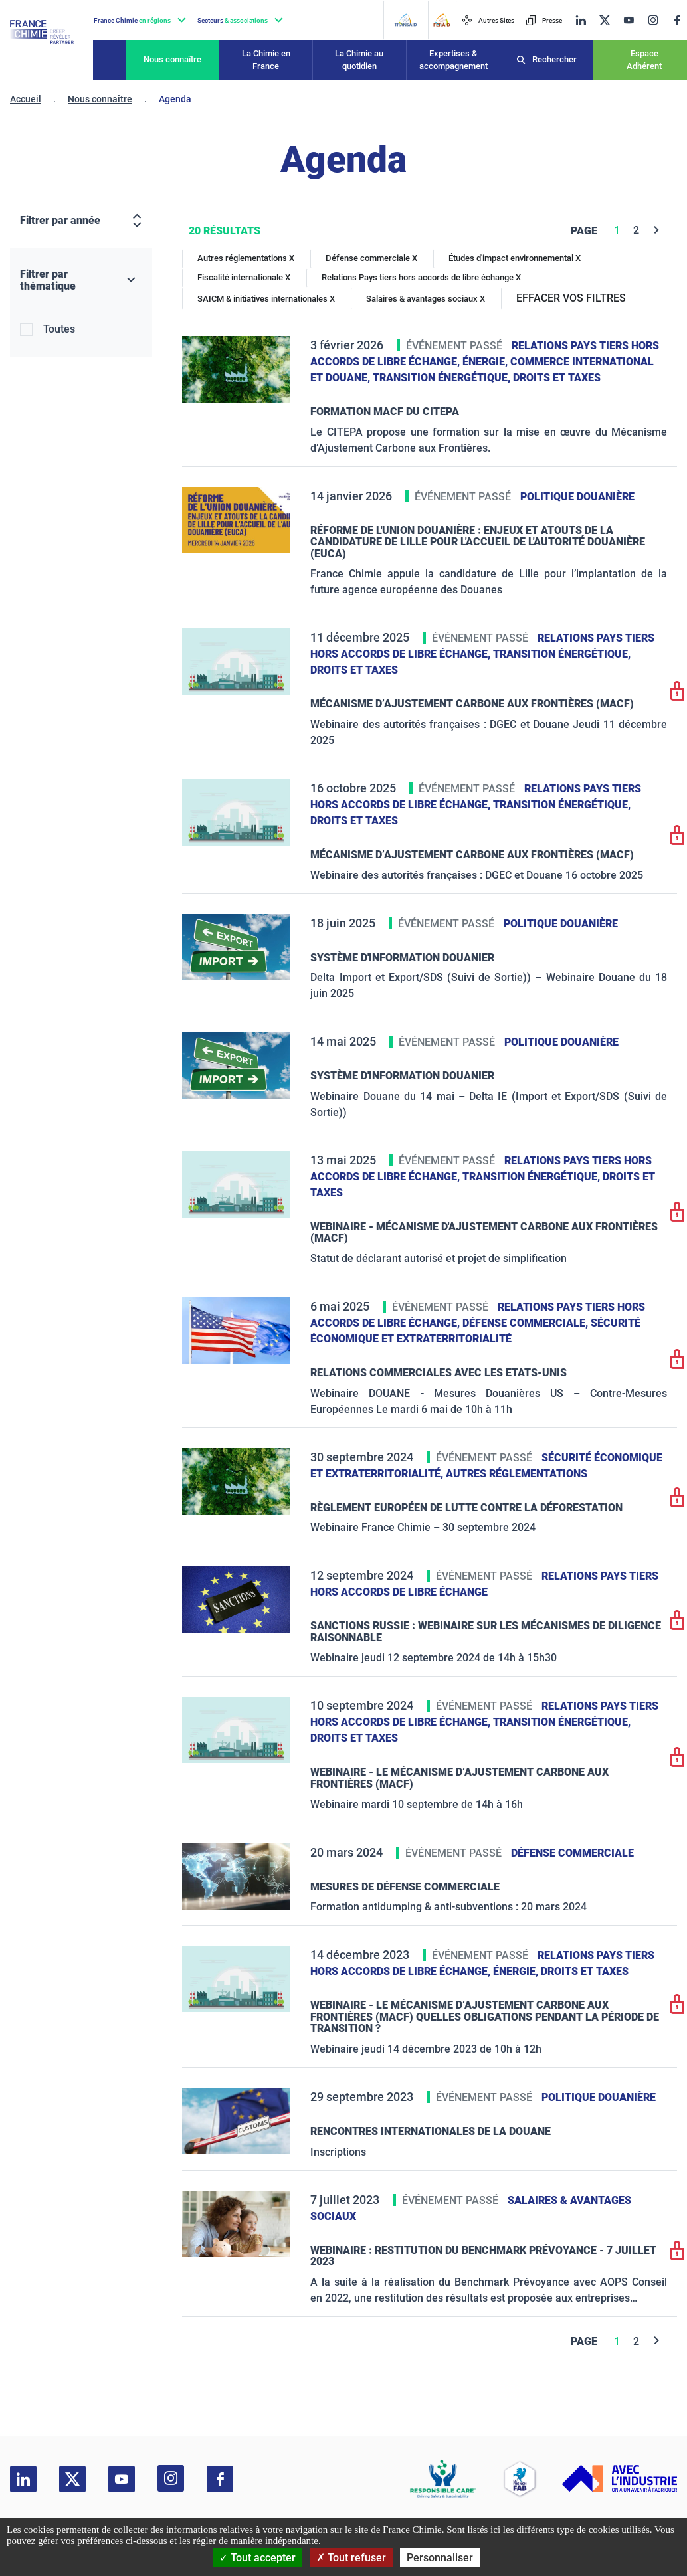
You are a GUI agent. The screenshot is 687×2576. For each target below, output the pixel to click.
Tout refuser (351, 2557)
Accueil (25, 99)
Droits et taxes (557, 377)
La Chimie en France (266, 60)
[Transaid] (405, 20)
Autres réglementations (516, 1473)
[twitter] (604, 20)
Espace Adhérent (644, 60)
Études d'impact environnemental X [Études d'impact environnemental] (514, 258)
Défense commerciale (572, 1853)
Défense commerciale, (526, 1323)
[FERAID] (441, 20)
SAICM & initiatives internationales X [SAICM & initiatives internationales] (266, 299)
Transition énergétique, (443, 377)
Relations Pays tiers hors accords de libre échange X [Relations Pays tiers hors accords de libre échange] (421, 277)
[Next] (657, 230)
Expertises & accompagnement (453, 60)
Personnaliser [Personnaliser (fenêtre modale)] (440, 2557)
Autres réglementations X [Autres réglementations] (245, 258)
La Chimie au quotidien (359, 60)
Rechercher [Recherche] (554, 59)
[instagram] (653, 20)
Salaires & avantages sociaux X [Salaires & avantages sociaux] (425, 299)
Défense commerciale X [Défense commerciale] (371, 258)
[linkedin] (581, 20)
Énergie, (486, 361)
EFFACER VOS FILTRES (571, 298)
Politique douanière (577, 496)
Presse (544, 20)
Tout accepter (257, 2557)
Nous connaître (172, 59)
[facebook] (677, 20)
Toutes (59, 329)
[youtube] (628, 20)
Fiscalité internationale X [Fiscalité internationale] (243, 277)
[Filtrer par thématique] (81, 280)
